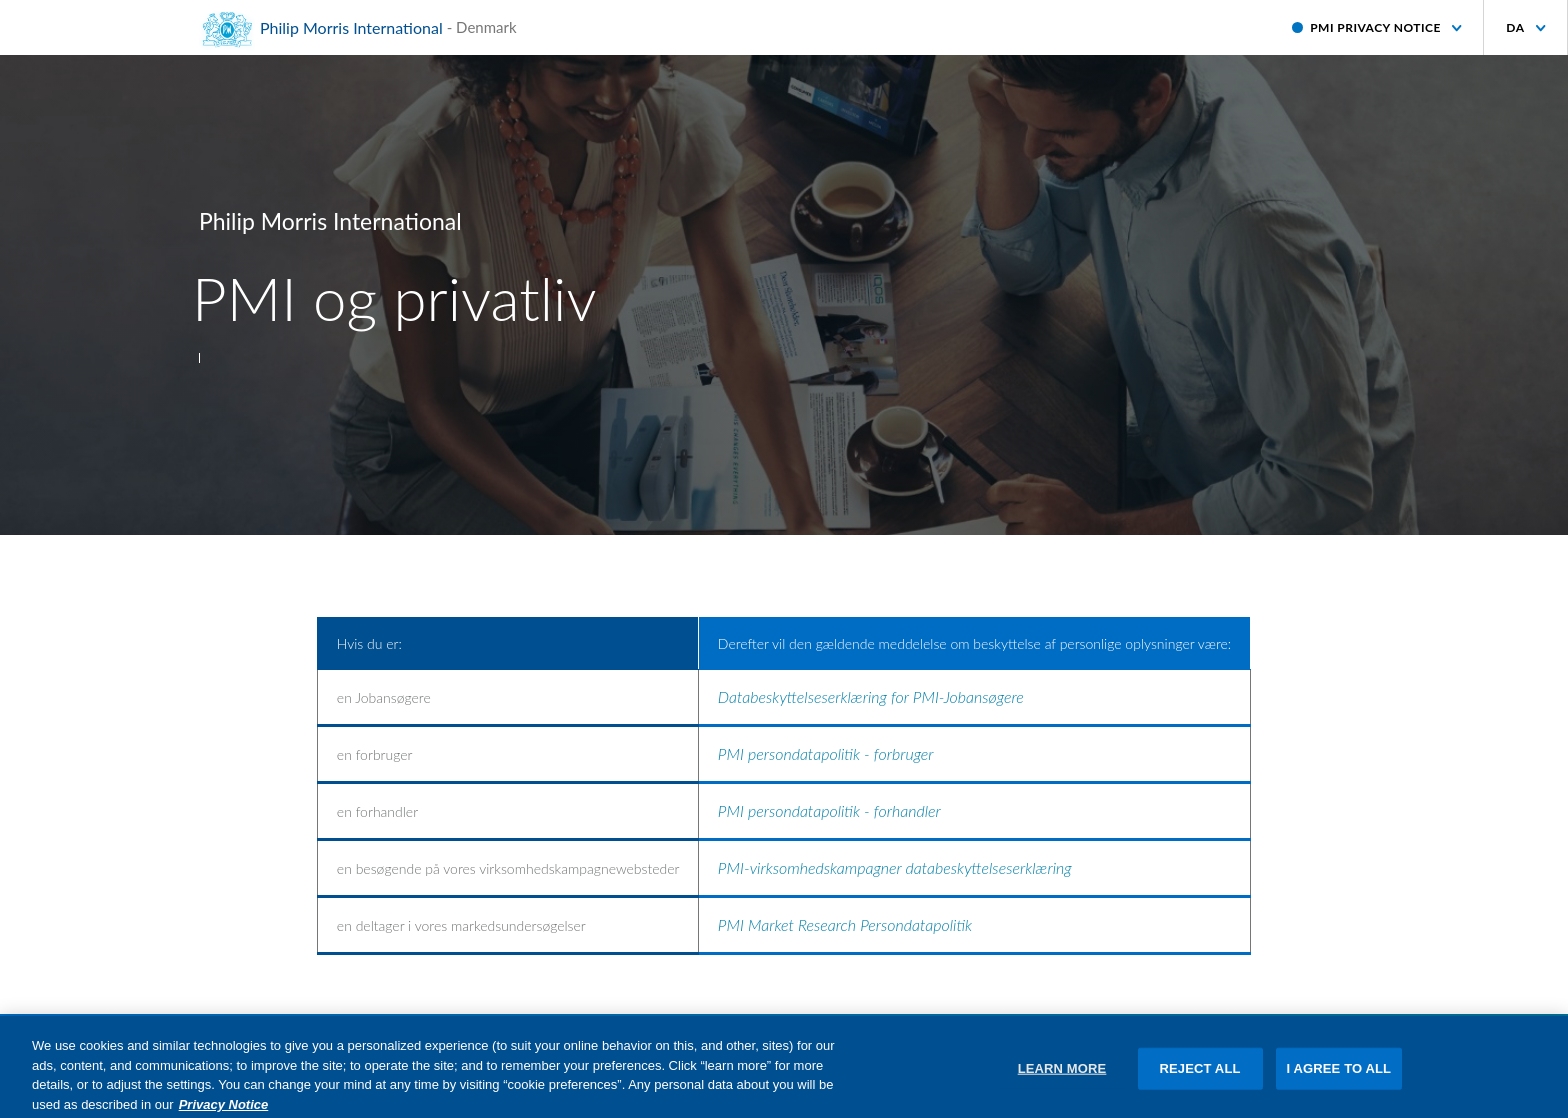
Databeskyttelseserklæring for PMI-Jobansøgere (871, 696)
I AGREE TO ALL (1339, 1076)
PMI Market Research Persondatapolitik (845, 924)
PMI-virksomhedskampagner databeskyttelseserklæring (895, 867)
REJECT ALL (1200, 1076)
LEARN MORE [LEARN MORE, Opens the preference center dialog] (1062, 1076)
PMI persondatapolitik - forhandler (829, 810)
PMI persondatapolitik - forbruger (826, 753)
